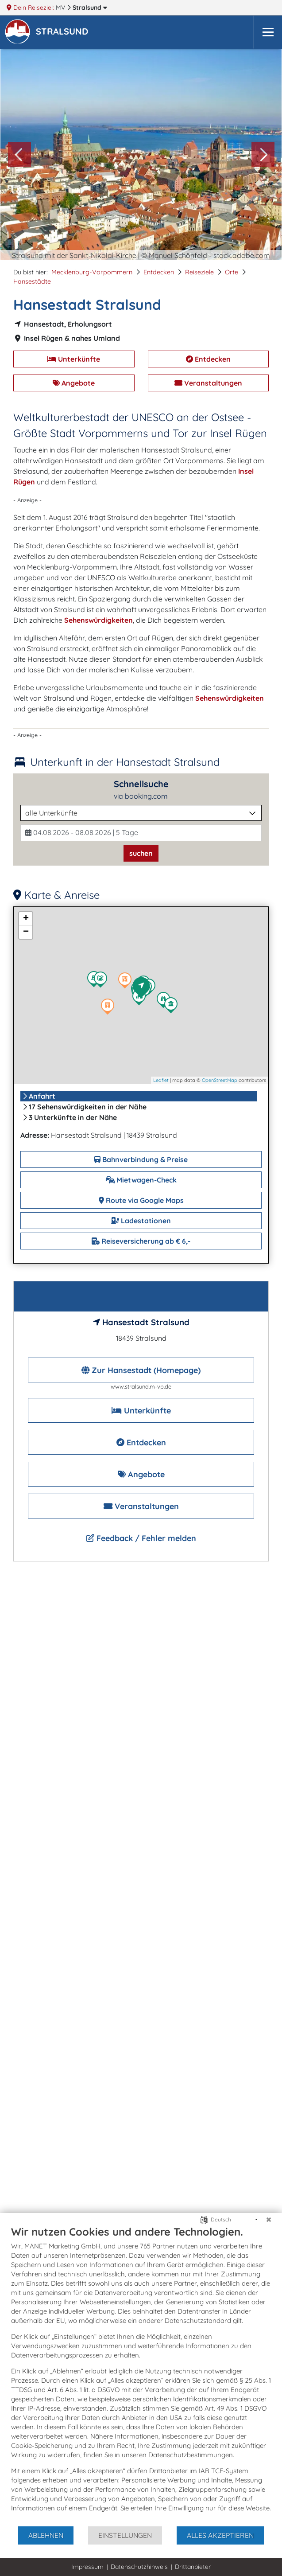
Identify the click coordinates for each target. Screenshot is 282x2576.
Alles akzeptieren (220, 2535)
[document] (141, 2375)
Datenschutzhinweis (139, 2567)
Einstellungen (125, 2535)
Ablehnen (45, 2535)
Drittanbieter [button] (193, 2567)
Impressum (87, 2567)
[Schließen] (268, 2219)
